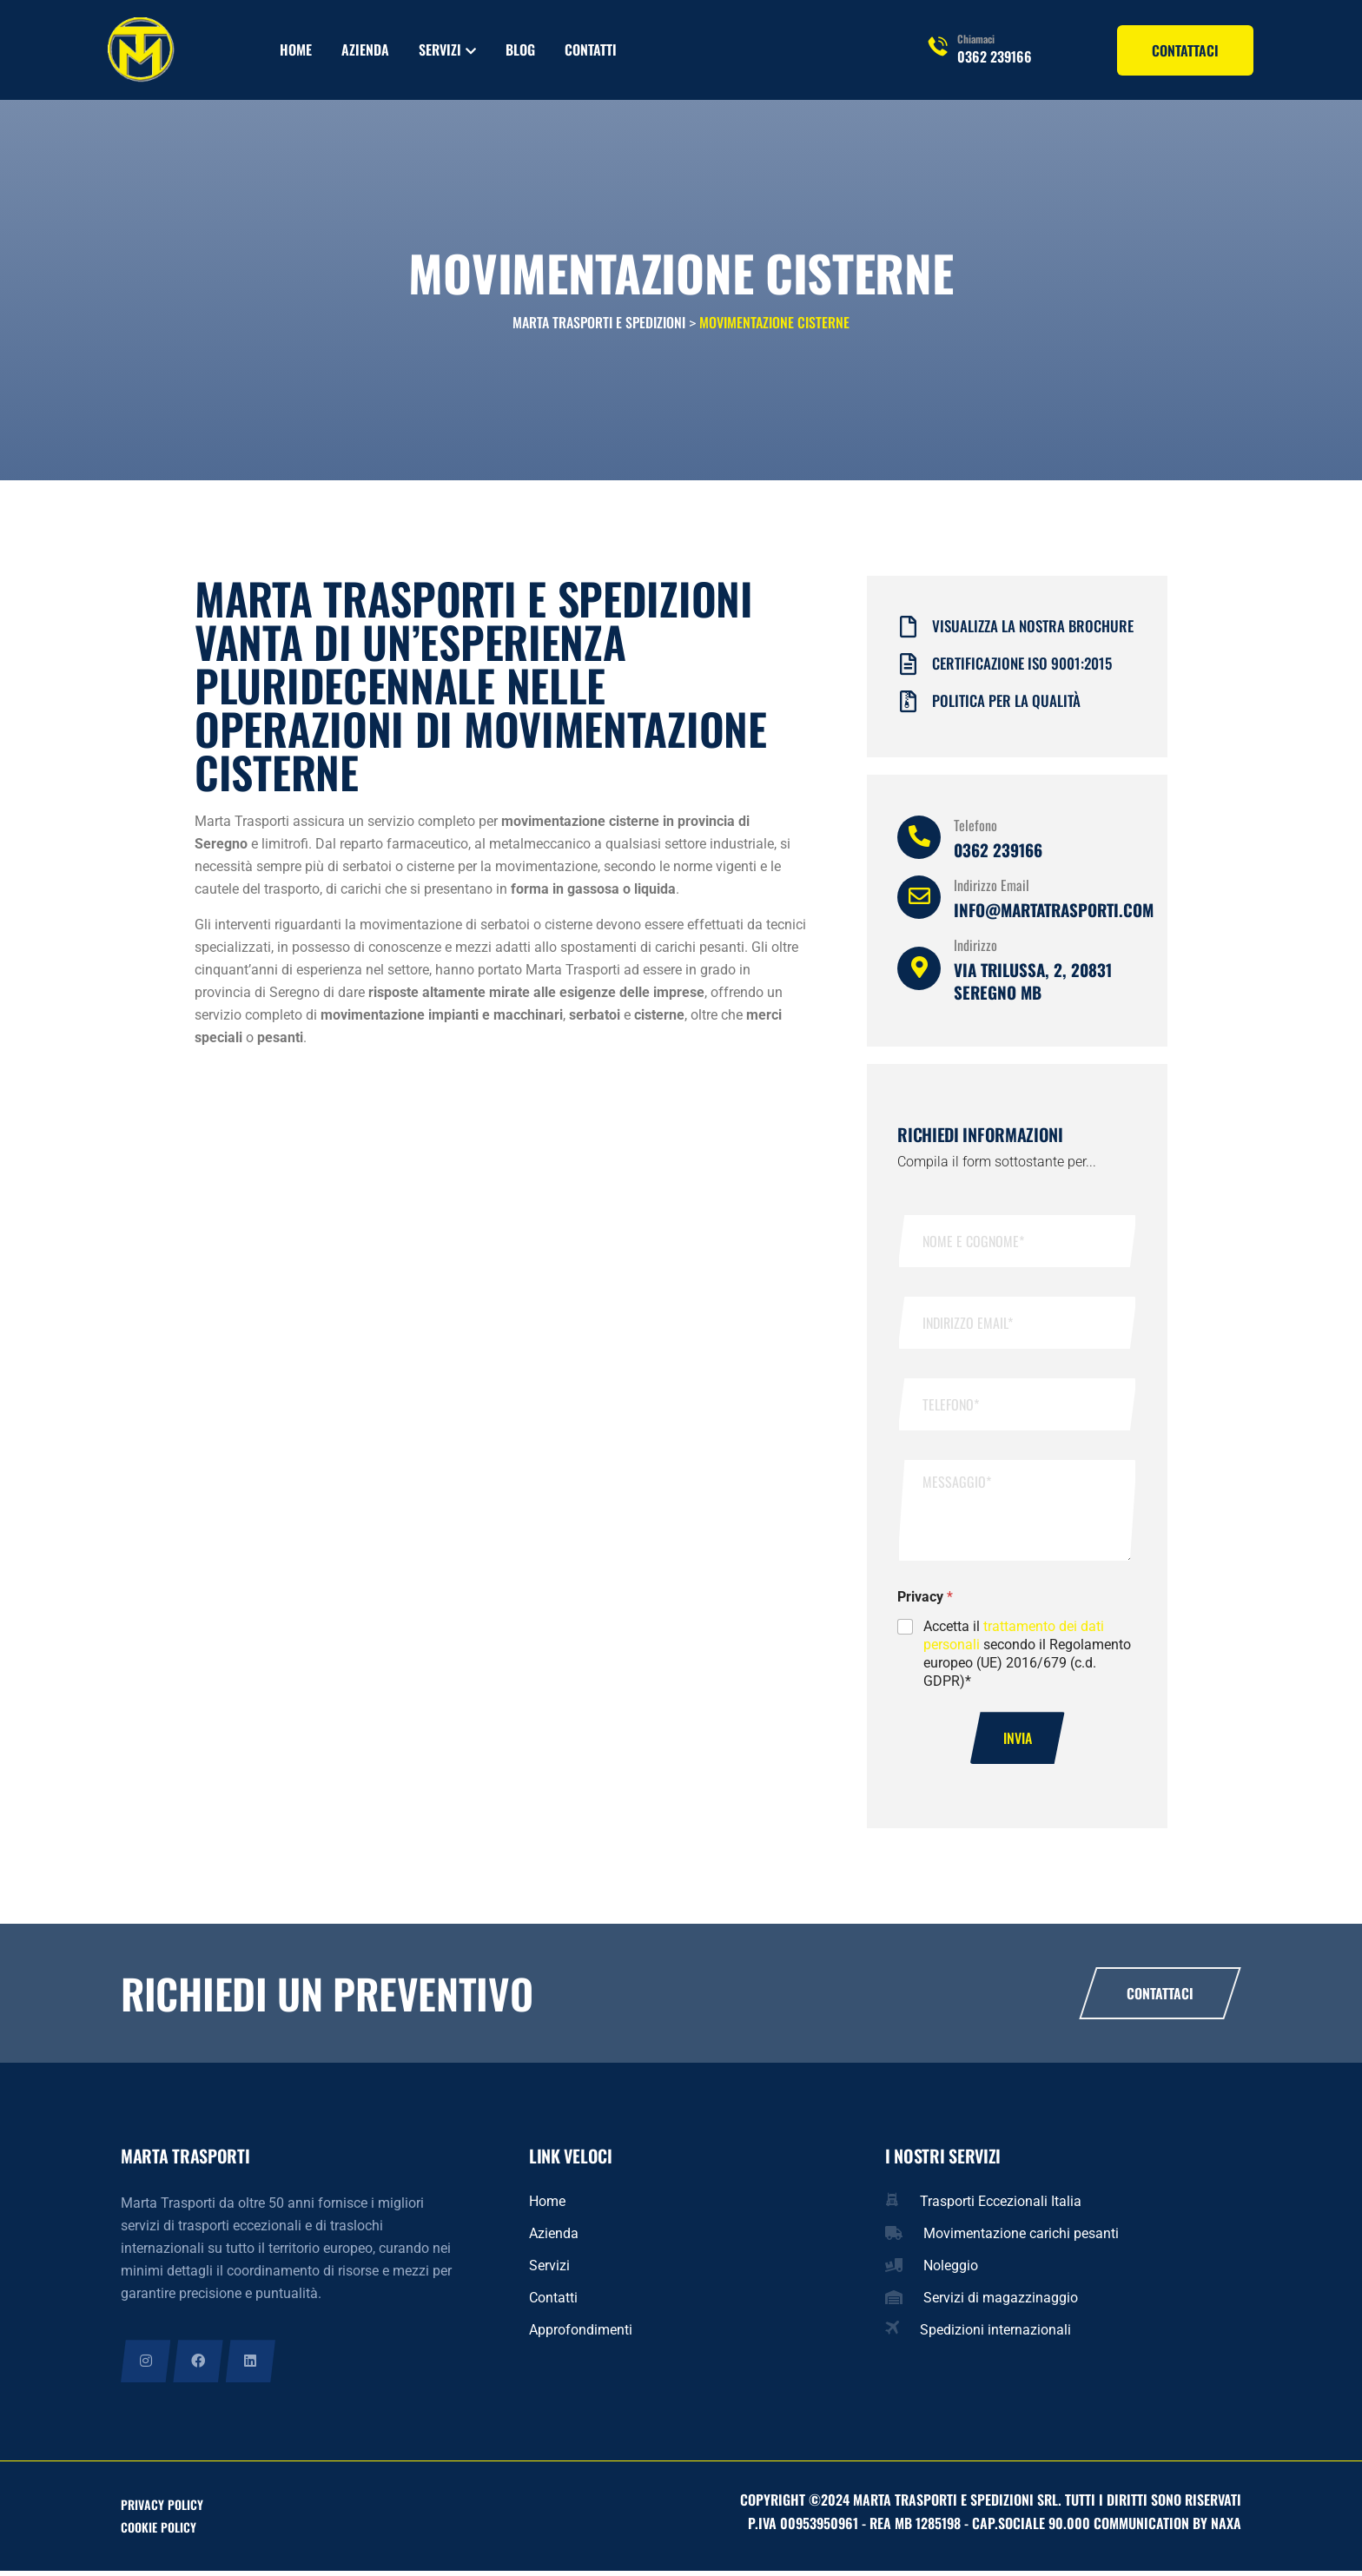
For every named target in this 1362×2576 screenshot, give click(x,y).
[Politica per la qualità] (908, 706)
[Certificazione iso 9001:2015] (908, 668)
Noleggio (950, 2270)
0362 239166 (994, 56)
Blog (520, 49)
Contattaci (1160, 1997)
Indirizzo (975, 948)
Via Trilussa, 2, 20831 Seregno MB (1033, 984)
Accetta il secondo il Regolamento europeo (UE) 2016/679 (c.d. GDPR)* (1027, 1657)
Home (296, 49)
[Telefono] (919, 840)
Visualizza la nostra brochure (1033, 629)
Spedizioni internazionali (995, 2334)
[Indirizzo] (919, 972)
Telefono (975, 828)
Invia (1017, 1742)
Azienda (365, 49)
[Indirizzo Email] (919, 900)
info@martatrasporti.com (1054, 913)
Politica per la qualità (1006, 704)
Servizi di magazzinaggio (1000, 2302)
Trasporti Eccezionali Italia (1000, 2205)
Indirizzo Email (991, 888)
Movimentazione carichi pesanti (1021, 2237)
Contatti (591, 49)
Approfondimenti (580, 2334)
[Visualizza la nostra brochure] (908, 631)
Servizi (440, 49)
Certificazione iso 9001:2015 (1022, 666)
